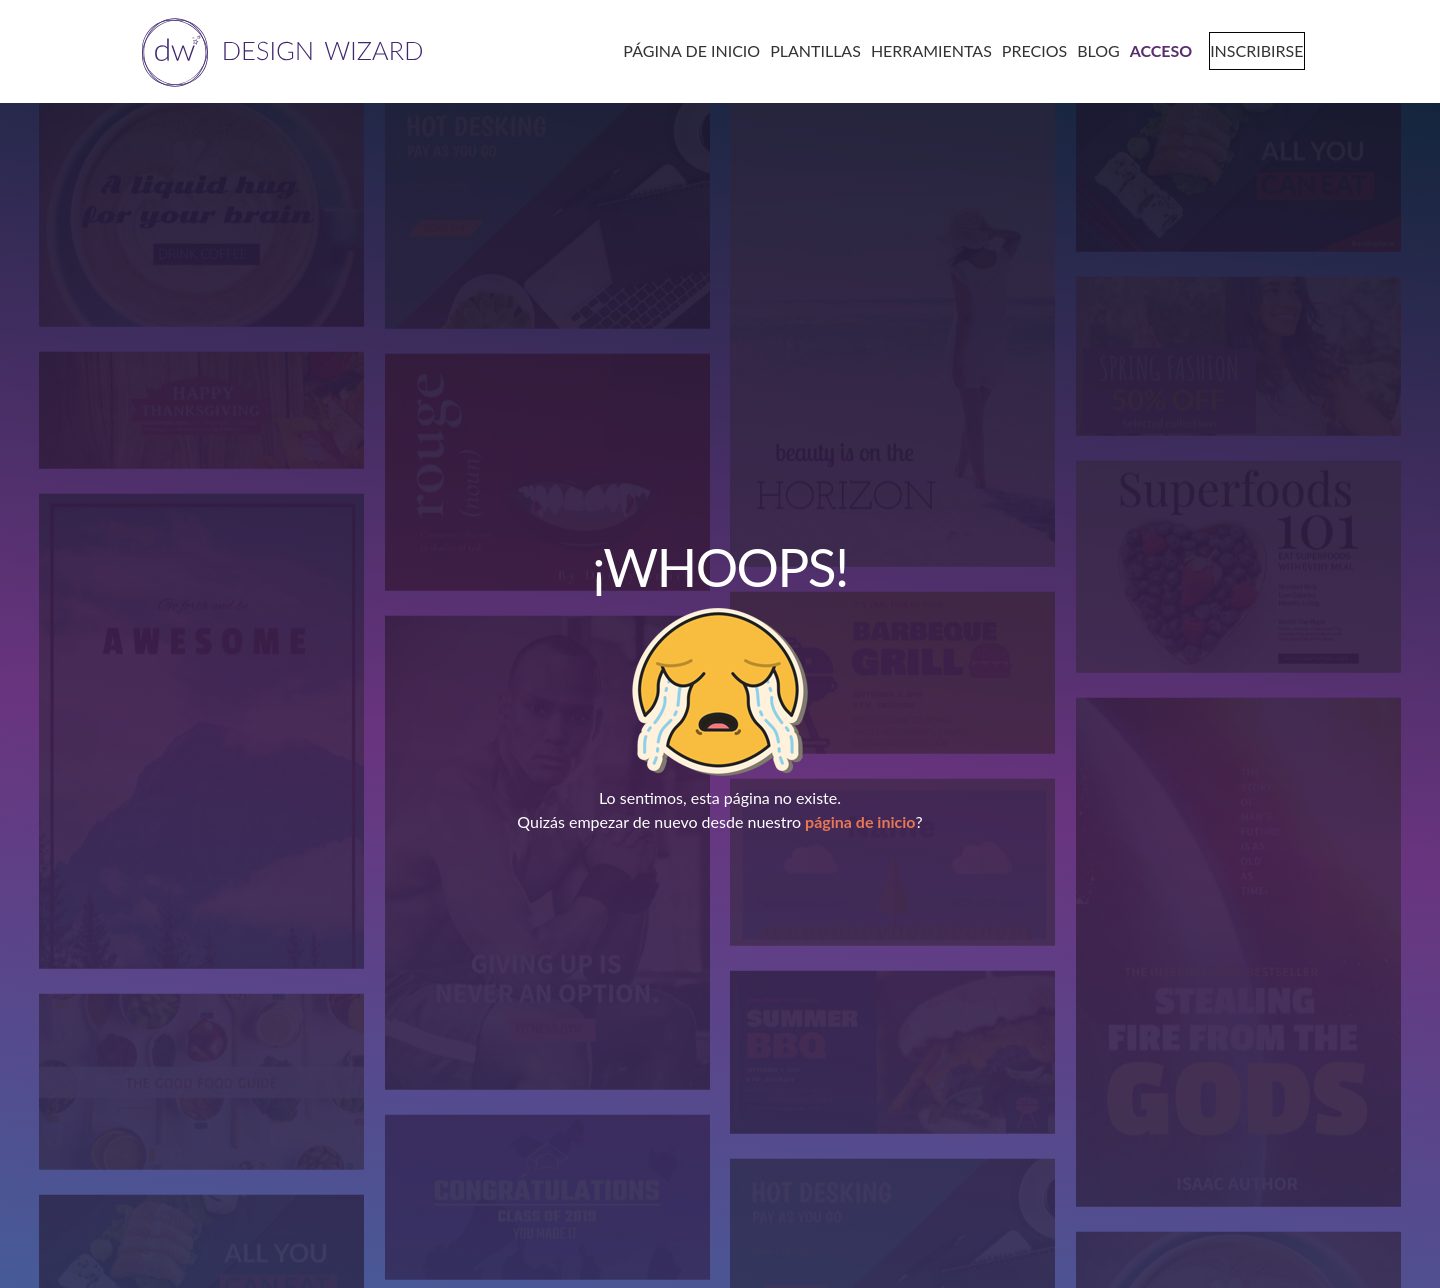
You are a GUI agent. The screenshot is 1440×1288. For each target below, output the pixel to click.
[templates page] (808, 50)
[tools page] (923, 50)
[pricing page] (1026, 50)
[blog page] (1091, 50)
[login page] (1153, 50)
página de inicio (860, 821)
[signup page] (1247, 50)
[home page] (278, 50)
